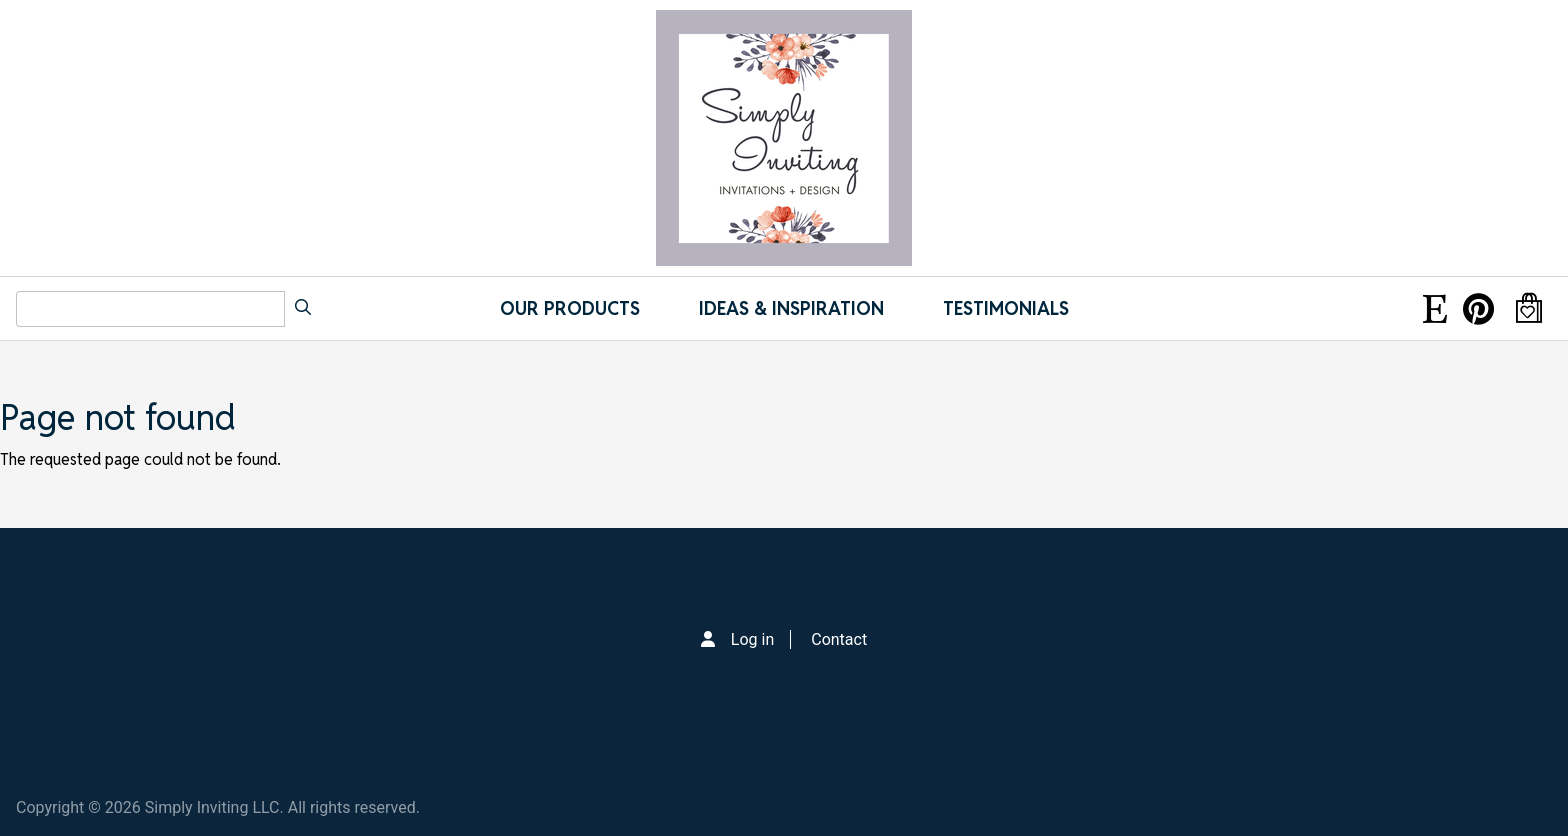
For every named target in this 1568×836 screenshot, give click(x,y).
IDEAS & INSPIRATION (791, 308)
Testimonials (1006, 308)
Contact (839, 639)
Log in (752, 639)
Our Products (570, 308)
